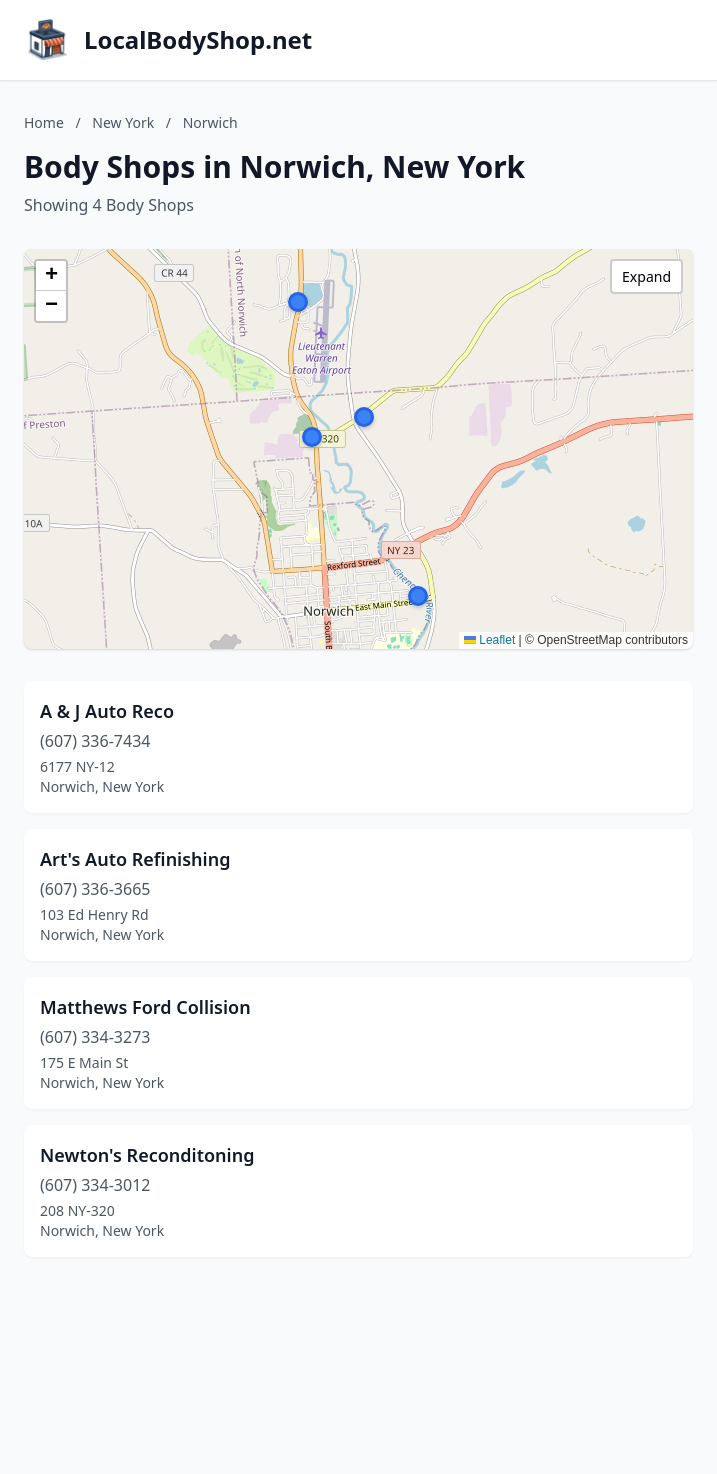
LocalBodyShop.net (198, 40)
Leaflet (489, 640)
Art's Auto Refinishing (135, 859)
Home (44, 122)
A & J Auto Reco (107, 711)
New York (123, 122)
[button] (312, 437)
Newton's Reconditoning (147, 1155)
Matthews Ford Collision (145, 1007)
